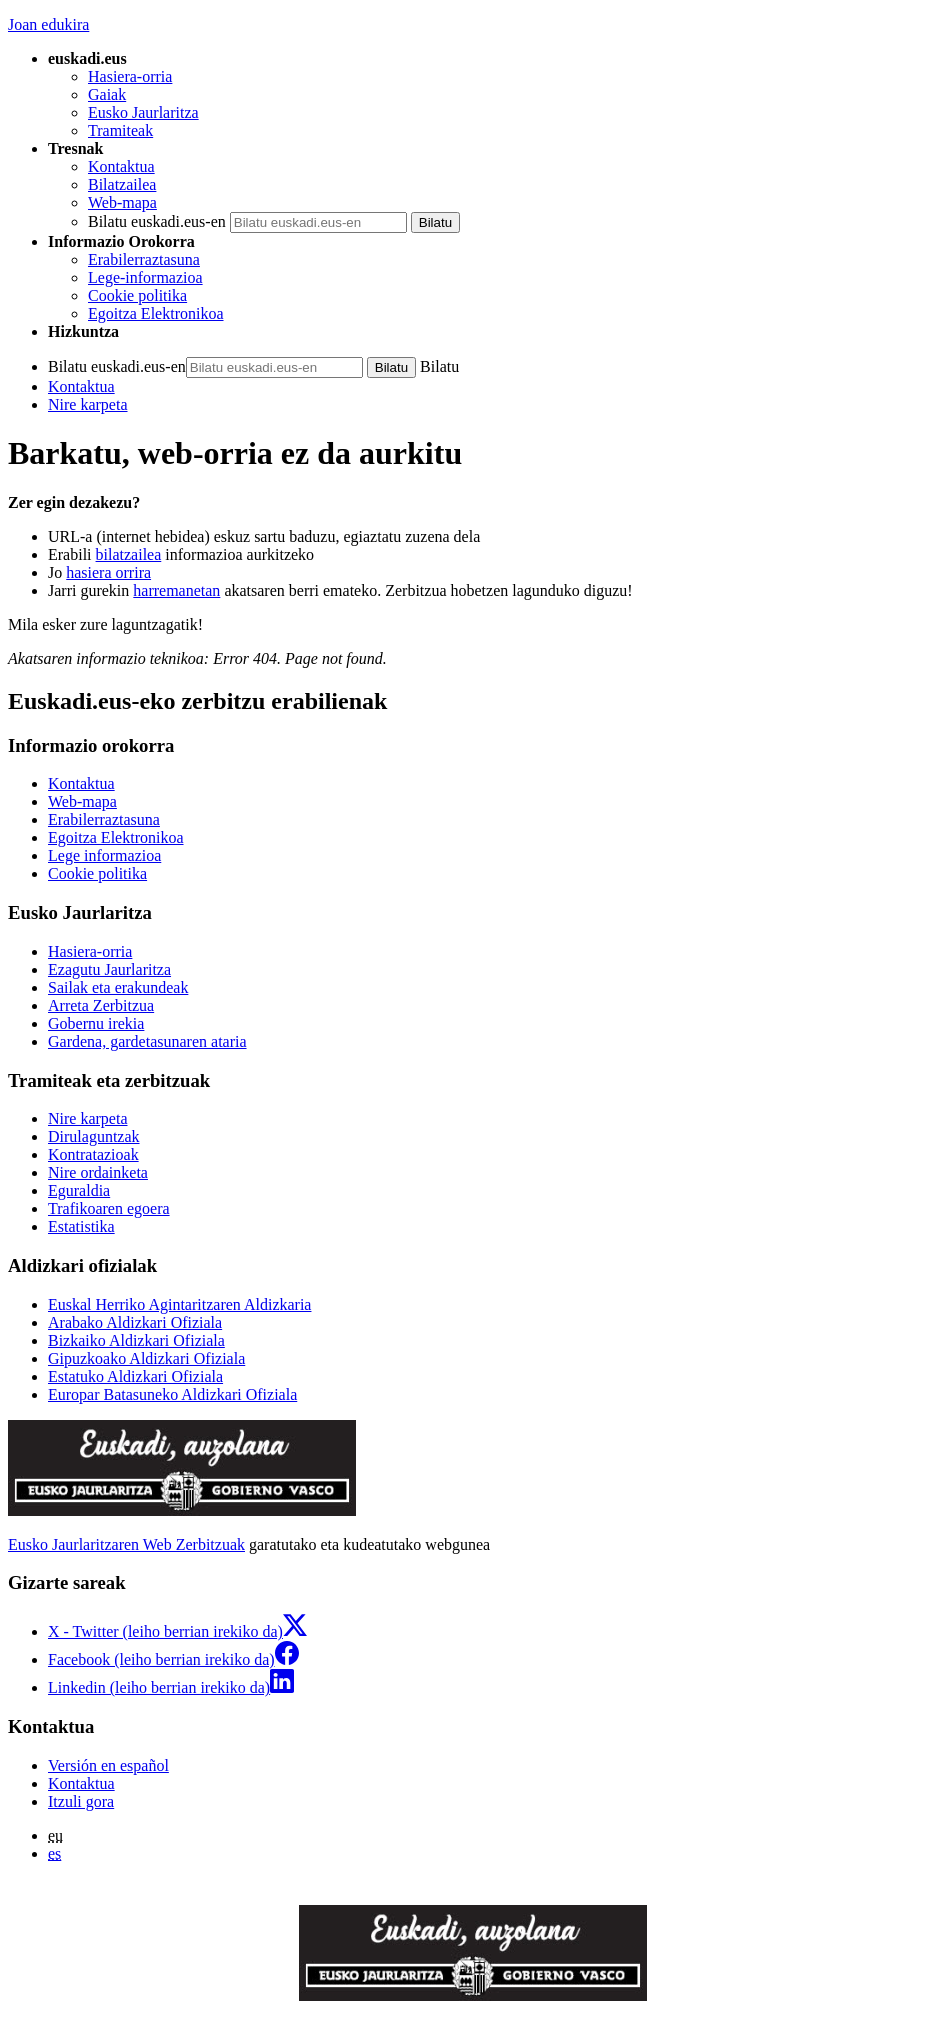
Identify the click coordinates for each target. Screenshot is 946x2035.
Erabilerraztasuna (144, 259)
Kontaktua (121, 166)
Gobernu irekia (96, 1023)
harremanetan (176, 590)
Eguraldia (79, 1190)
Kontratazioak (93, 1154)
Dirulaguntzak (94, 1136)
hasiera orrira (108, 572)
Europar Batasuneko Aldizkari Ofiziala (172, 1394)
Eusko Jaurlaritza (143, 112)
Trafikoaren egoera (109, 1208)
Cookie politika (137, 295)
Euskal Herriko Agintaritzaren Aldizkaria (179, 1304)
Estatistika (81, 1226)
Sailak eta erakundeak (118, 987)
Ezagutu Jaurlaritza (109, 969)
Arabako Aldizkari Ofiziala (135, 1322)
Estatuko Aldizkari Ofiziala (135, 1376)
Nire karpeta (88, 404)
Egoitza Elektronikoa (156, 313)
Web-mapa (122, 202)
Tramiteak (120, 130)
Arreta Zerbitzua (101, 1005)
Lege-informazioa (145, 277)
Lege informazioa (104, 855)
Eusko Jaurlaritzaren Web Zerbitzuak (126, 1544)
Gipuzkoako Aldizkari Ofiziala (146, 1358)
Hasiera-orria (130, 76)
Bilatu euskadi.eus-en (157, 221)
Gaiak (107, 94)
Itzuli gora (81, 1801)
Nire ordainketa (98, 1172)
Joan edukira (48, 24)
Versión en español (108, 1765)
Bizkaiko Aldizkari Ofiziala (136, 1340)
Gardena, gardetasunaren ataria (147, 1041)
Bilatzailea (122, 184)
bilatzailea (129, 554)
